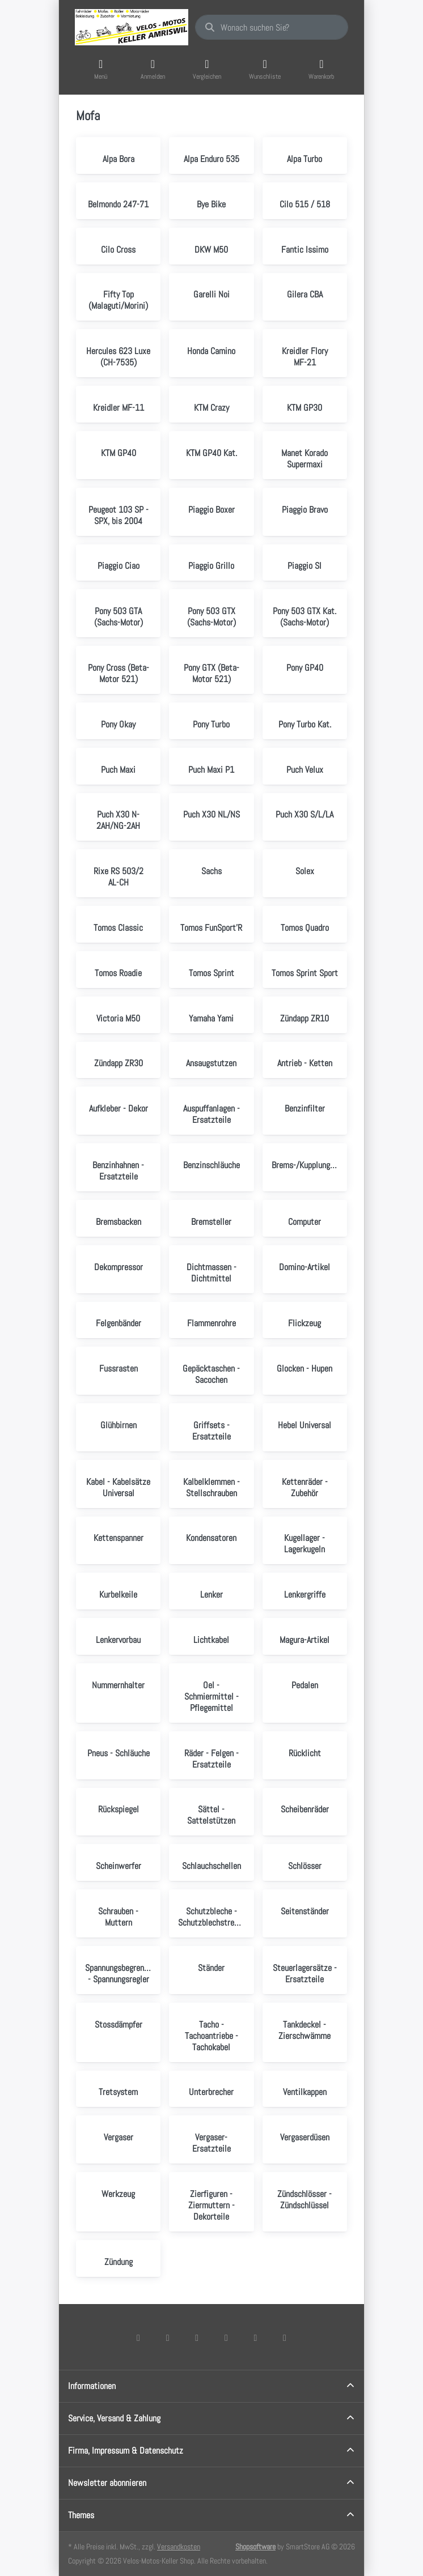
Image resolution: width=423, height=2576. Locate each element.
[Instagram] (196, 2337)
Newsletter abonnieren (107, 2483)
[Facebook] (138, 2337)
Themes (81, 2515)
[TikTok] (226, 2337)
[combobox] (271, 27)
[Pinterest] (284, 2337)
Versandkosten (178, 2546)
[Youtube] (255, 2337)
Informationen (92, 2386)
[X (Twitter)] (167, 2337)
